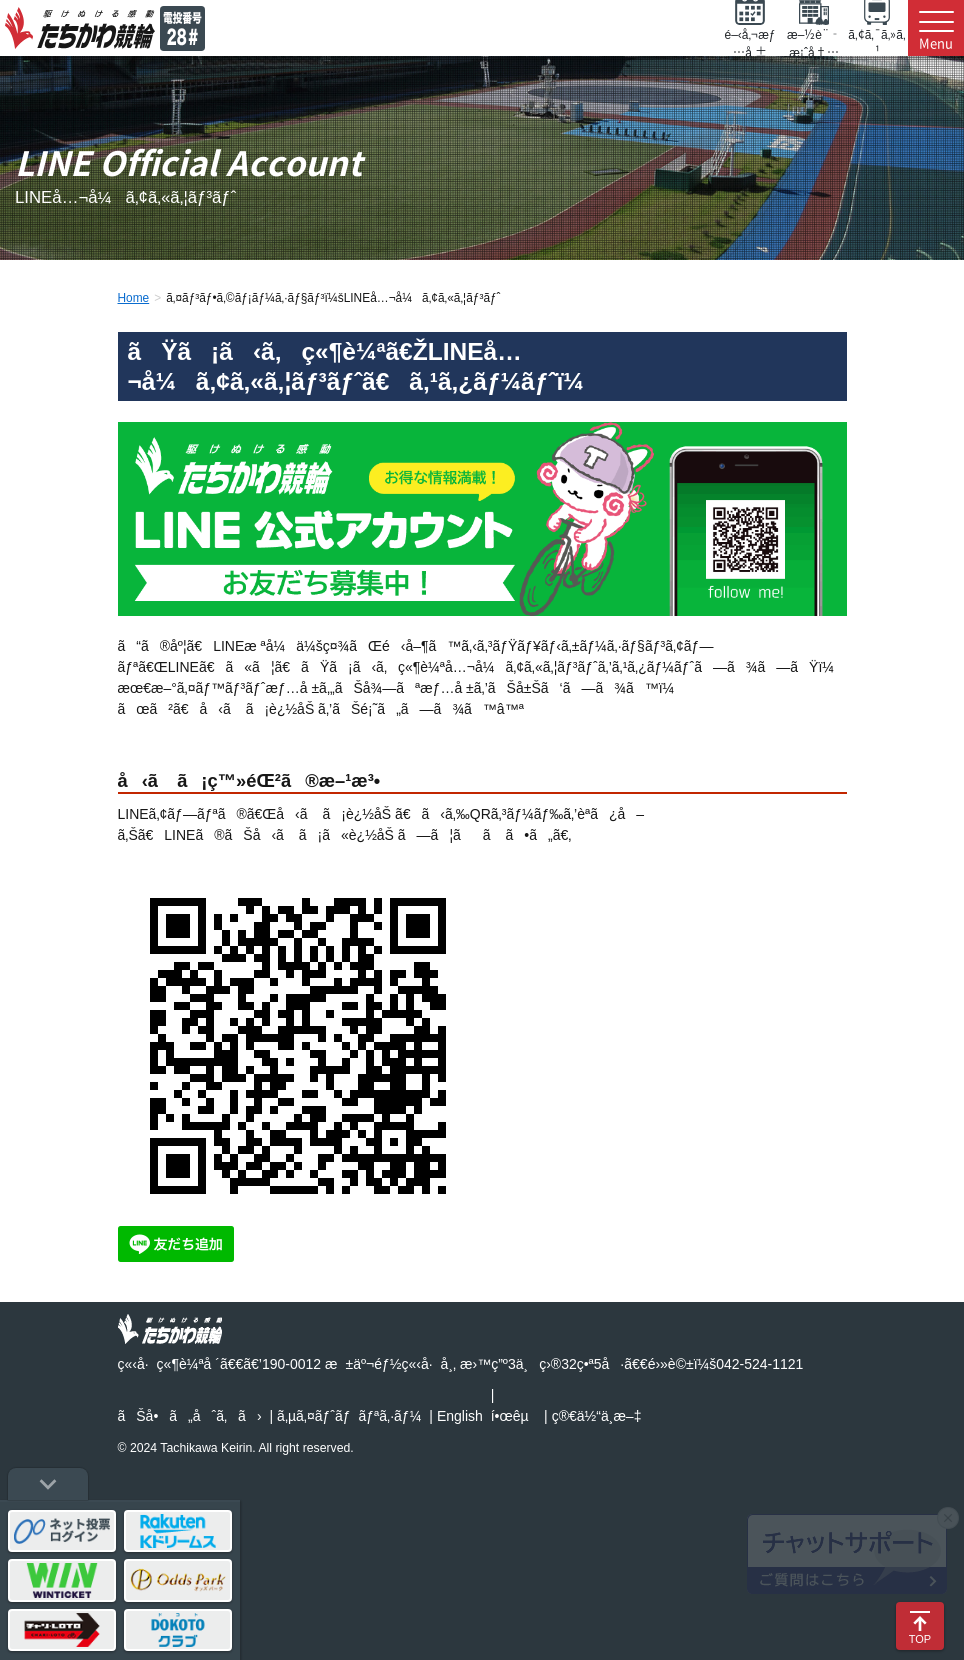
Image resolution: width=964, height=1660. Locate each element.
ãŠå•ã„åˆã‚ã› (190, 1416)
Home (134, 298)
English (460, 1416)
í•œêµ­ (510, 1416)
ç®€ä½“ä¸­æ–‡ (597, 1416)
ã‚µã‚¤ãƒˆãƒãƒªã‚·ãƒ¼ (349, 1416)
